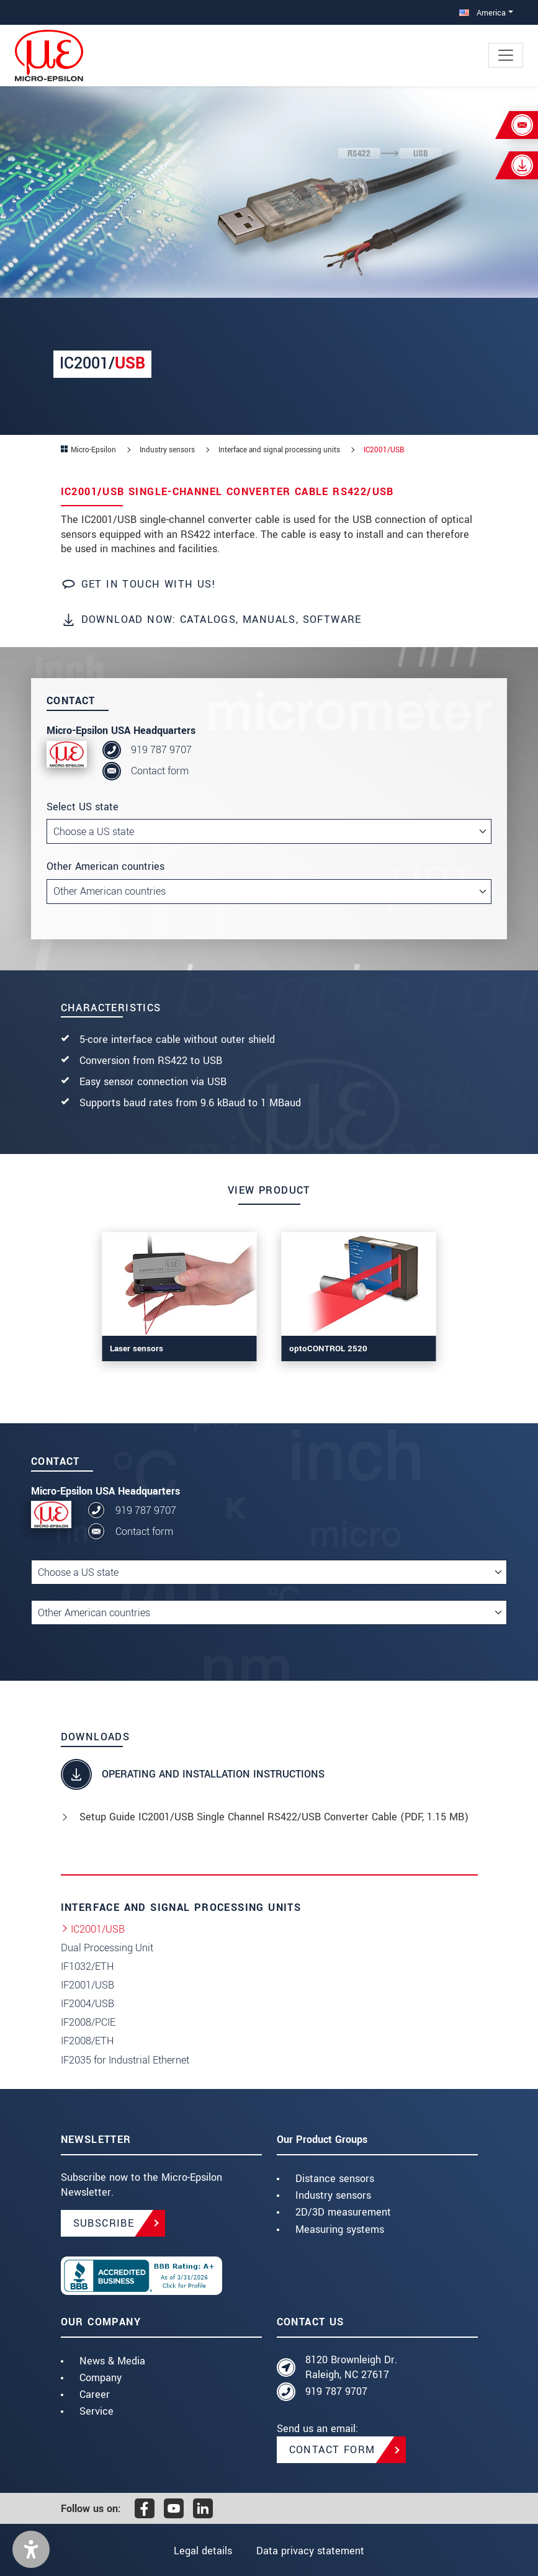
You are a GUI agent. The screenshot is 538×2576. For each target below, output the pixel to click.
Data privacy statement (310, 2551)
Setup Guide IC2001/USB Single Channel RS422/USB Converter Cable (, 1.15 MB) (274, 1817)
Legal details (203, 2551)
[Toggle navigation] (505, 55)
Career (94, 2394)
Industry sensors (333, 2195)
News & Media (112, 2361)
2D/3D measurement (343, 2212)
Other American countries (105, 866)
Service (96, 2411)
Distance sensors (334, 2178)
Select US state (83, 807)
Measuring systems (339, 2229)
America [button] (482, 13)
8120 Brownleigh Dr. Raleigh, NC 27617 (351, 2367)
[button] (31, 2549)
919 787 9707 (161, 750)
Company (100, 2377)
